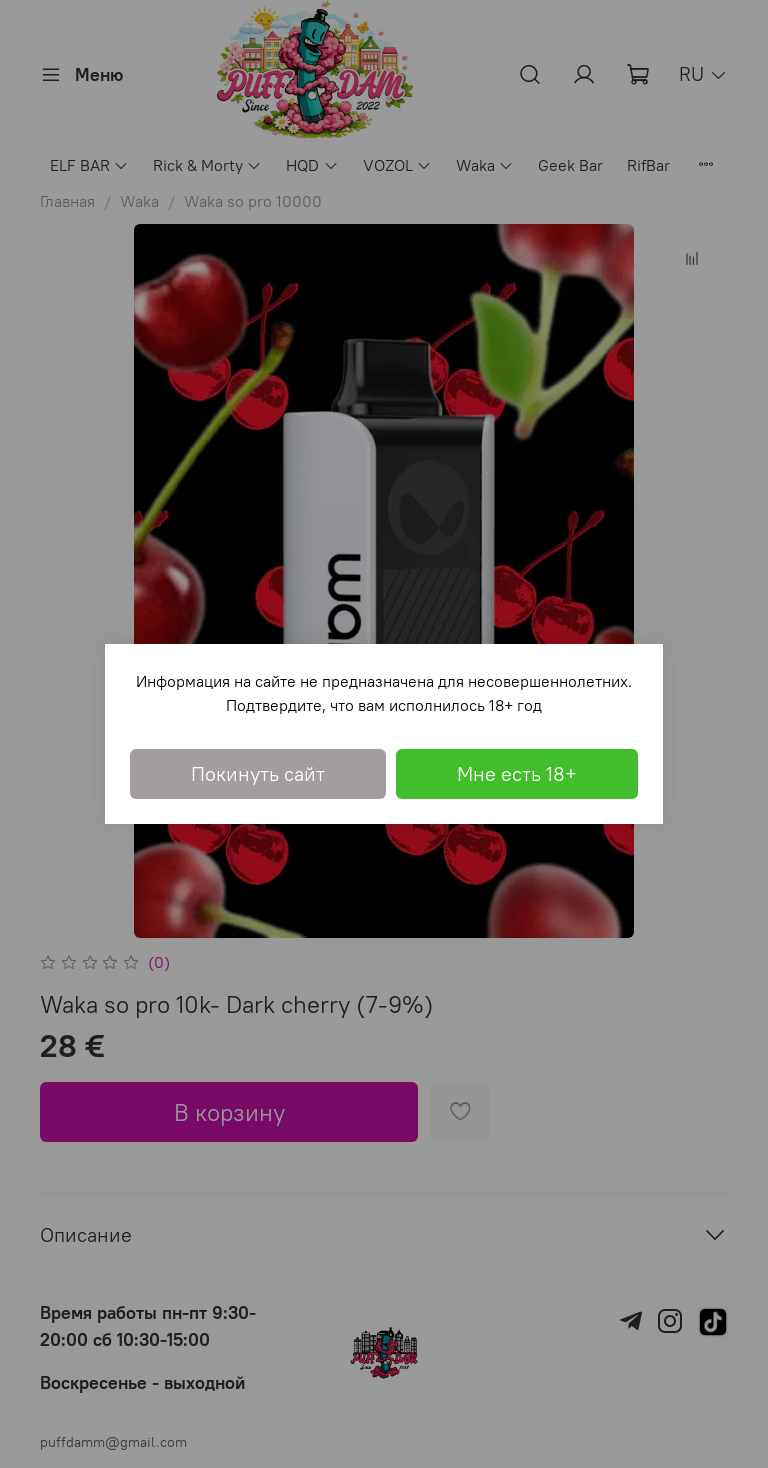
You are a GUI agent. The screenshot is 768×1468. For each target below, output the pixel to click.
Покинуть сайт (258, 773)
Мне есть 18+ (517, 773)
